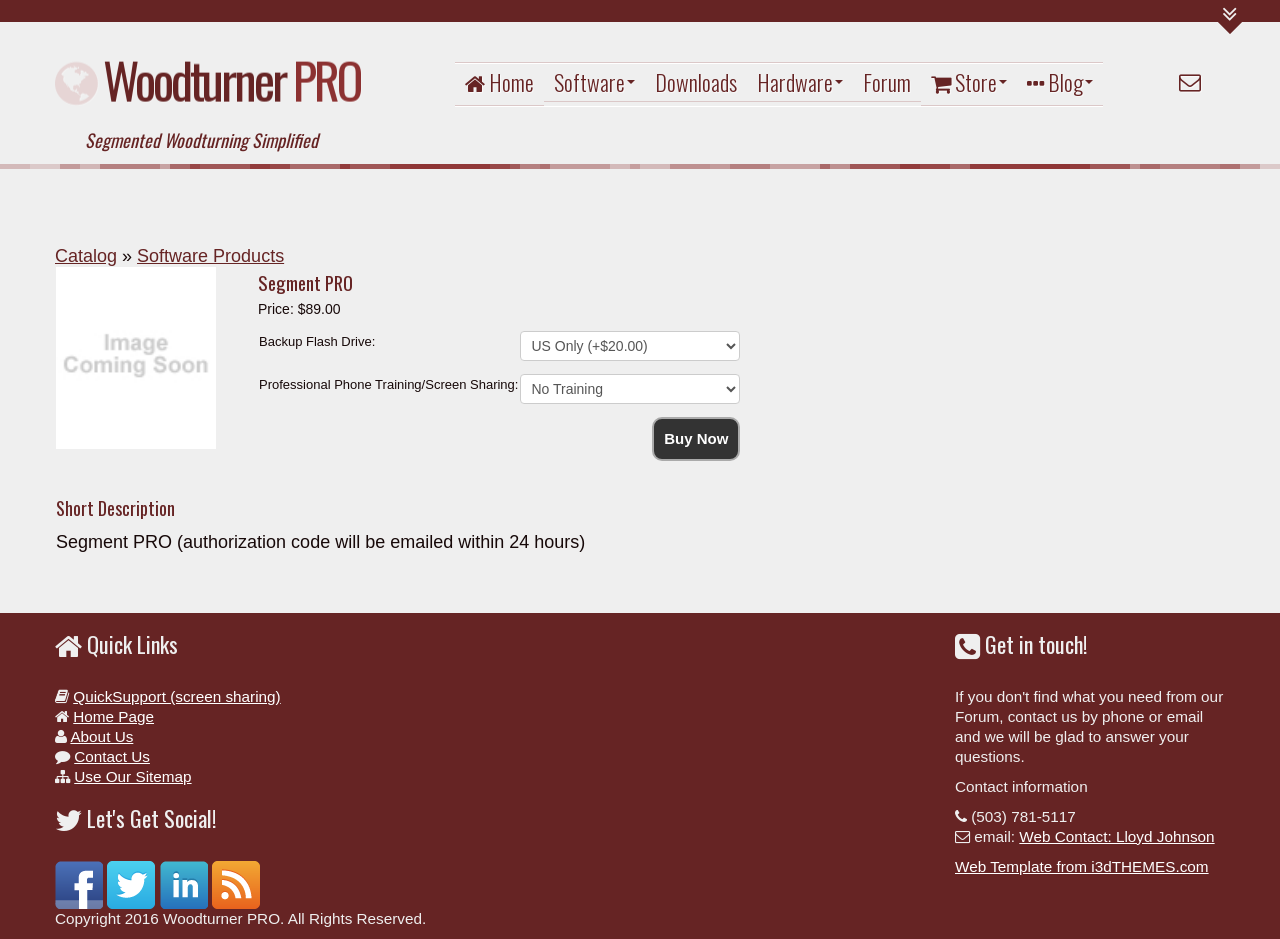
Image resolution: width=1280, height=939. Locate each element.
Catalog (86, 256)
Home (499, 82)
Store (969, 82)
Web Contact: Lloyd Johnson (1116, 836)
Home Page (113, 716)
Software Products (210, 256)
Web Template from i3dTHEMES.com (1082, 866)
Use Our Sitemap (132, 776)
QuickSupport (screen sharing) (176, 696)
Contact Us (112, 756)
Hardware (800, 82)
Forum (887, 82)
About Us (101, 736)
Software (594, 82)
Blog (1060, 82)
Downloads (696, 82)
